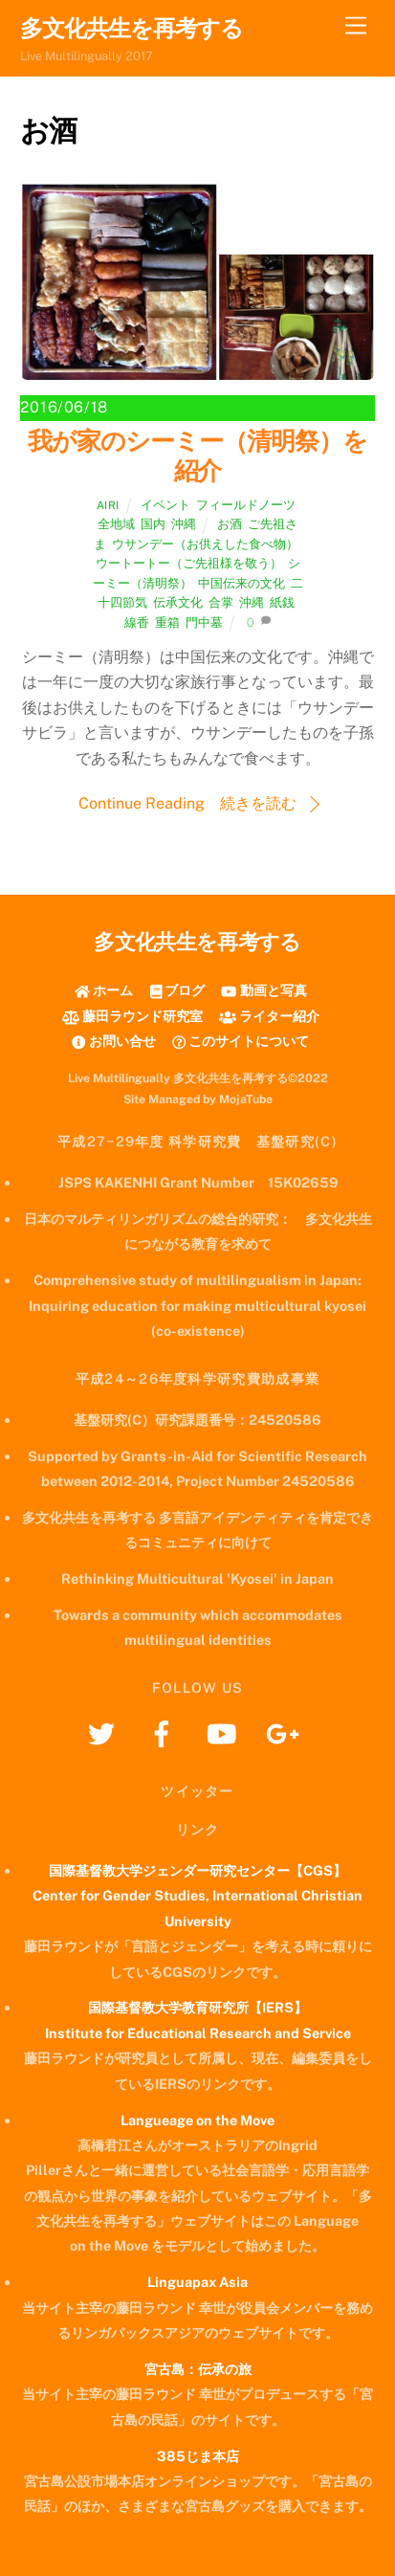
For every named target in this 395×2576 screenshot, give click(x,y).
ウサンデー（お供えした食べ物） (205, 544)
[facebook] (165, 1732)
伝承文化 (178, 602)
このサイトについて (240, 1041)
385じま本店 (198, 2456)
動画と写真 (263, 990)
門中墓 (204, 622)
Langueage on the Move (197, 2120)
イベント (165, 505)
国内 (153, 524)
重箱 (167, 622)
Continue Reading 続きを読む (187, 803)
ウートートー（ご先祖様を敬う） (189, 563)
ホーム (104, 990)
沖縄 (183, 524)
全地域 (116, 524)
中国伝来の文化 (241, 583)
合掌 (220, 602)
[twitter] (104, 1732)
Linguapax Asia (197, 2282)
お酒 (229, 524)
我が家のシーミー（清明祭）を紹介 (197, 456)
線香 (136, 622)
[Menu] (356, 26)
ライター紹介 (269, 1016)
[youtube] (225, 1732)
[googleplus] (285, 1732)
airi (108, 505)
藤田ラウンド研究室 (132, 1016)
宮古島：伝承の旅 (198, 2369)
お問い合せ (113, 1041)
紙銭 (282, 602)
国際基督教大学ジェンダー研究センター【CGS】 (197, 1870)
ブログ (178, 990)
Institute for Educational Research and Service (198, 2033)
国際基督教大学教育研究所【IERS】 (197, 2007)
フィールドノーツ (246, 505)
